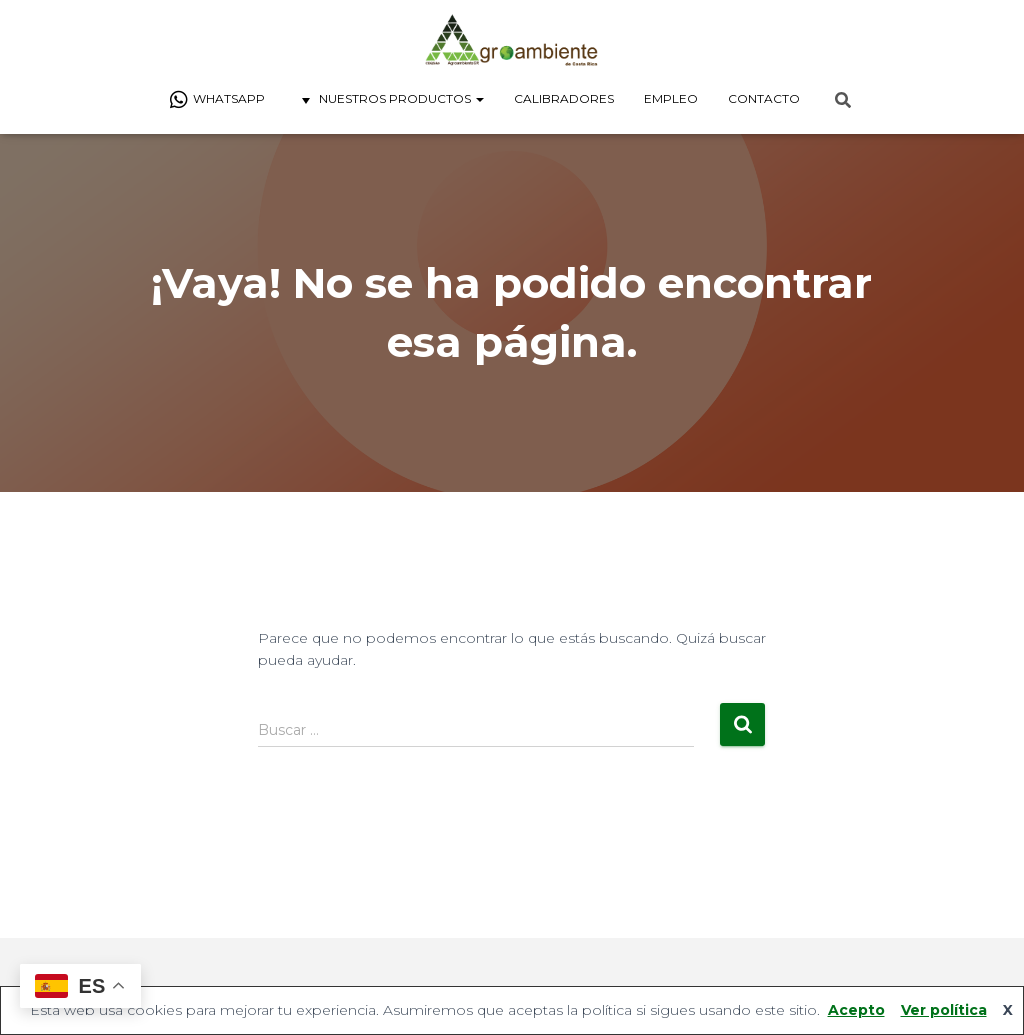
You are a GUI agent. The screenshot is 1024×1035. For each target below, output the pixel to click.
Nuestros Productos (389, 100)
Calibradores (564, 98)
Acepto (856, 1010)
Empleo (671, 98)
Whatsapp (217, 100)
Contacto (764, 98)
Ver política (944, 1010)
